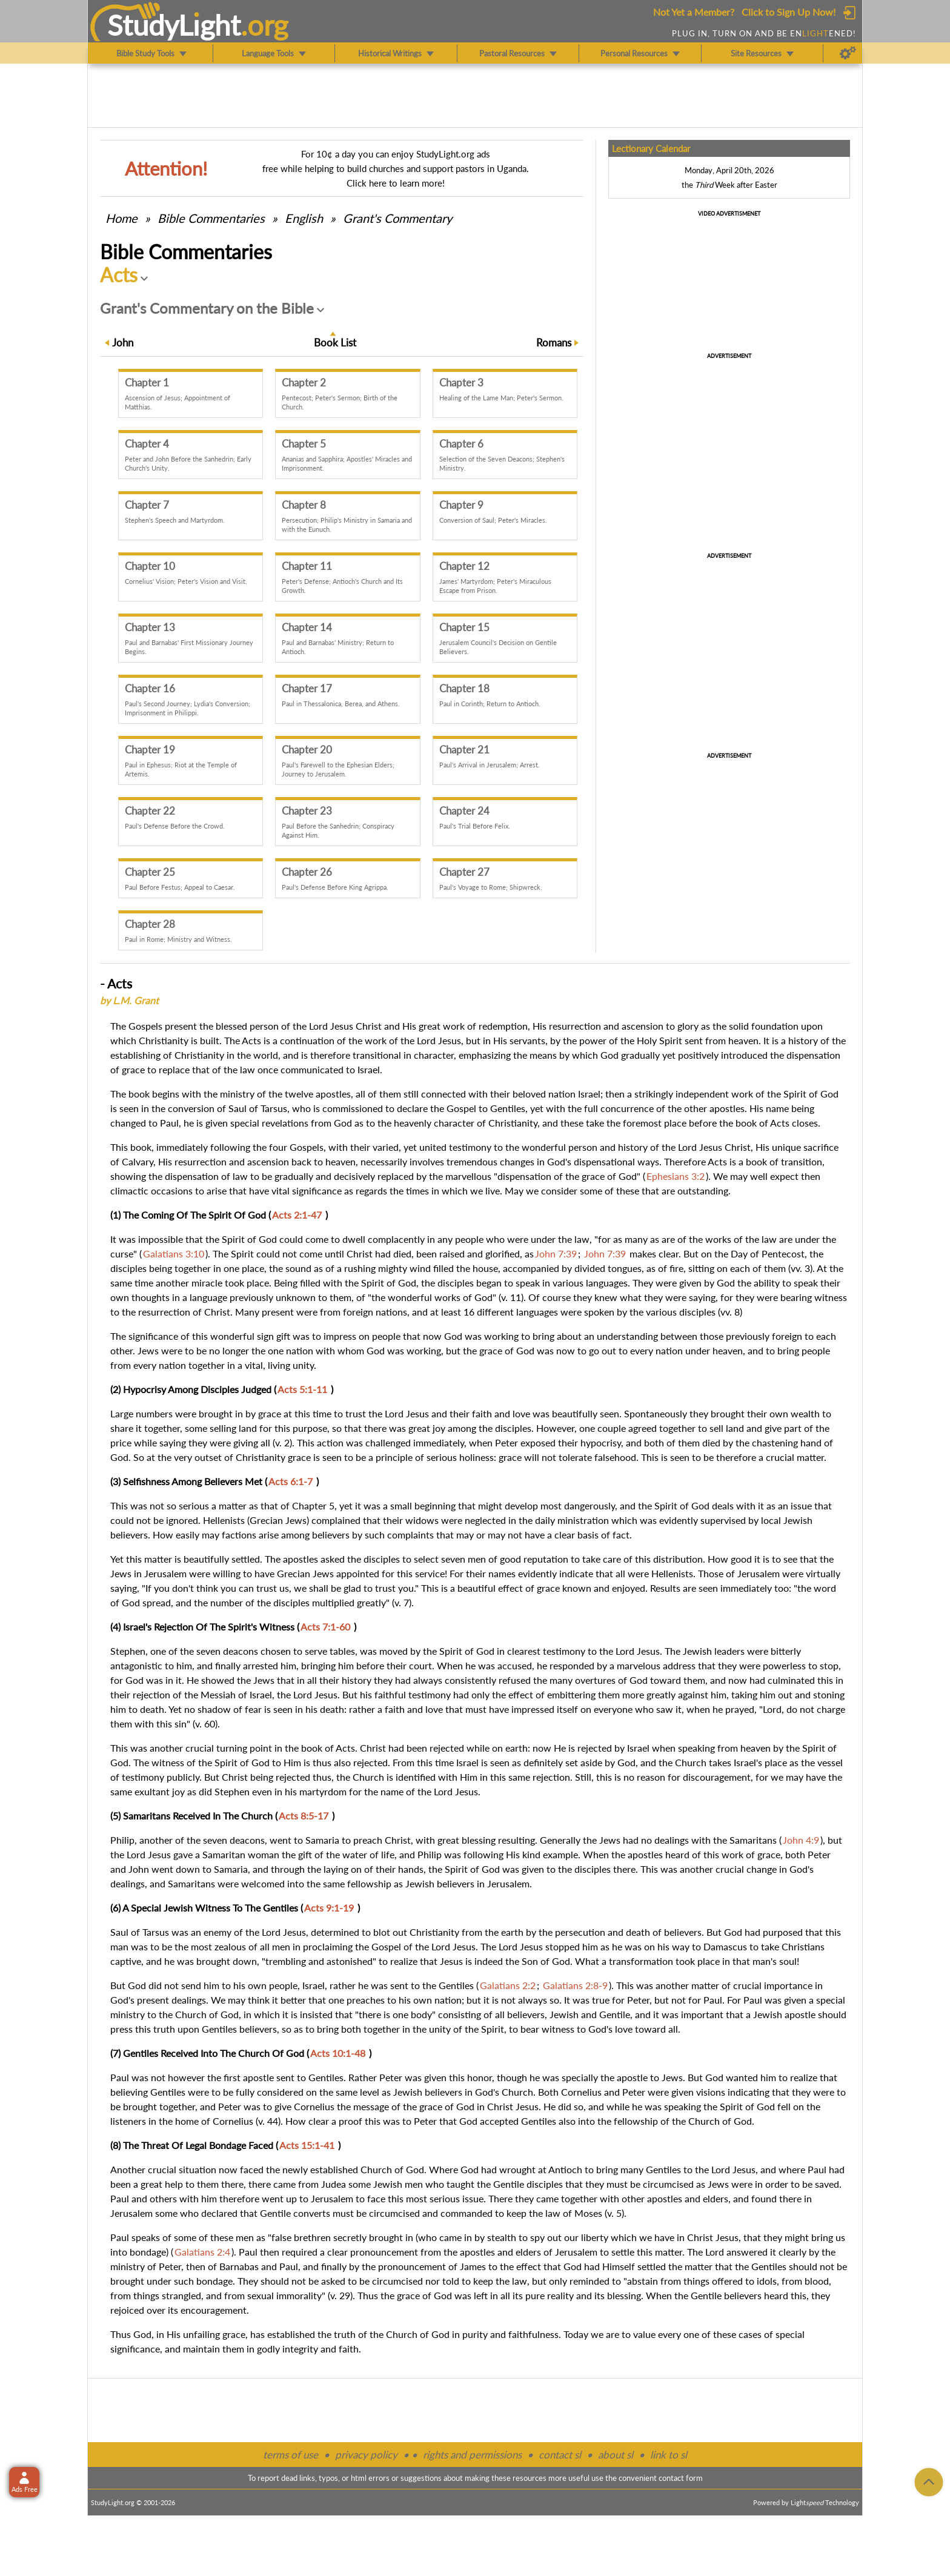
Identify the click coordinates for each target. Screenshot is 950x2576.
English (304, 218)
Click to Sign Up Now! (788, 12)
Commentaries (211, 218)
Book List (335, 342)
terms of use (290, 2454)
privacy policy (366, 2454)
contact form (681, 2478)
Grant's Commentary (397, 218)
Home (121, 218)
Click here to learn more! (396, 182)
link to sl (668, 2454)
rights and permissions (472, 2454)
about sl (615, 2454)
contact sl (560, 2454)
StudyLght (174, 25)
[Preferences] (848, 53)
